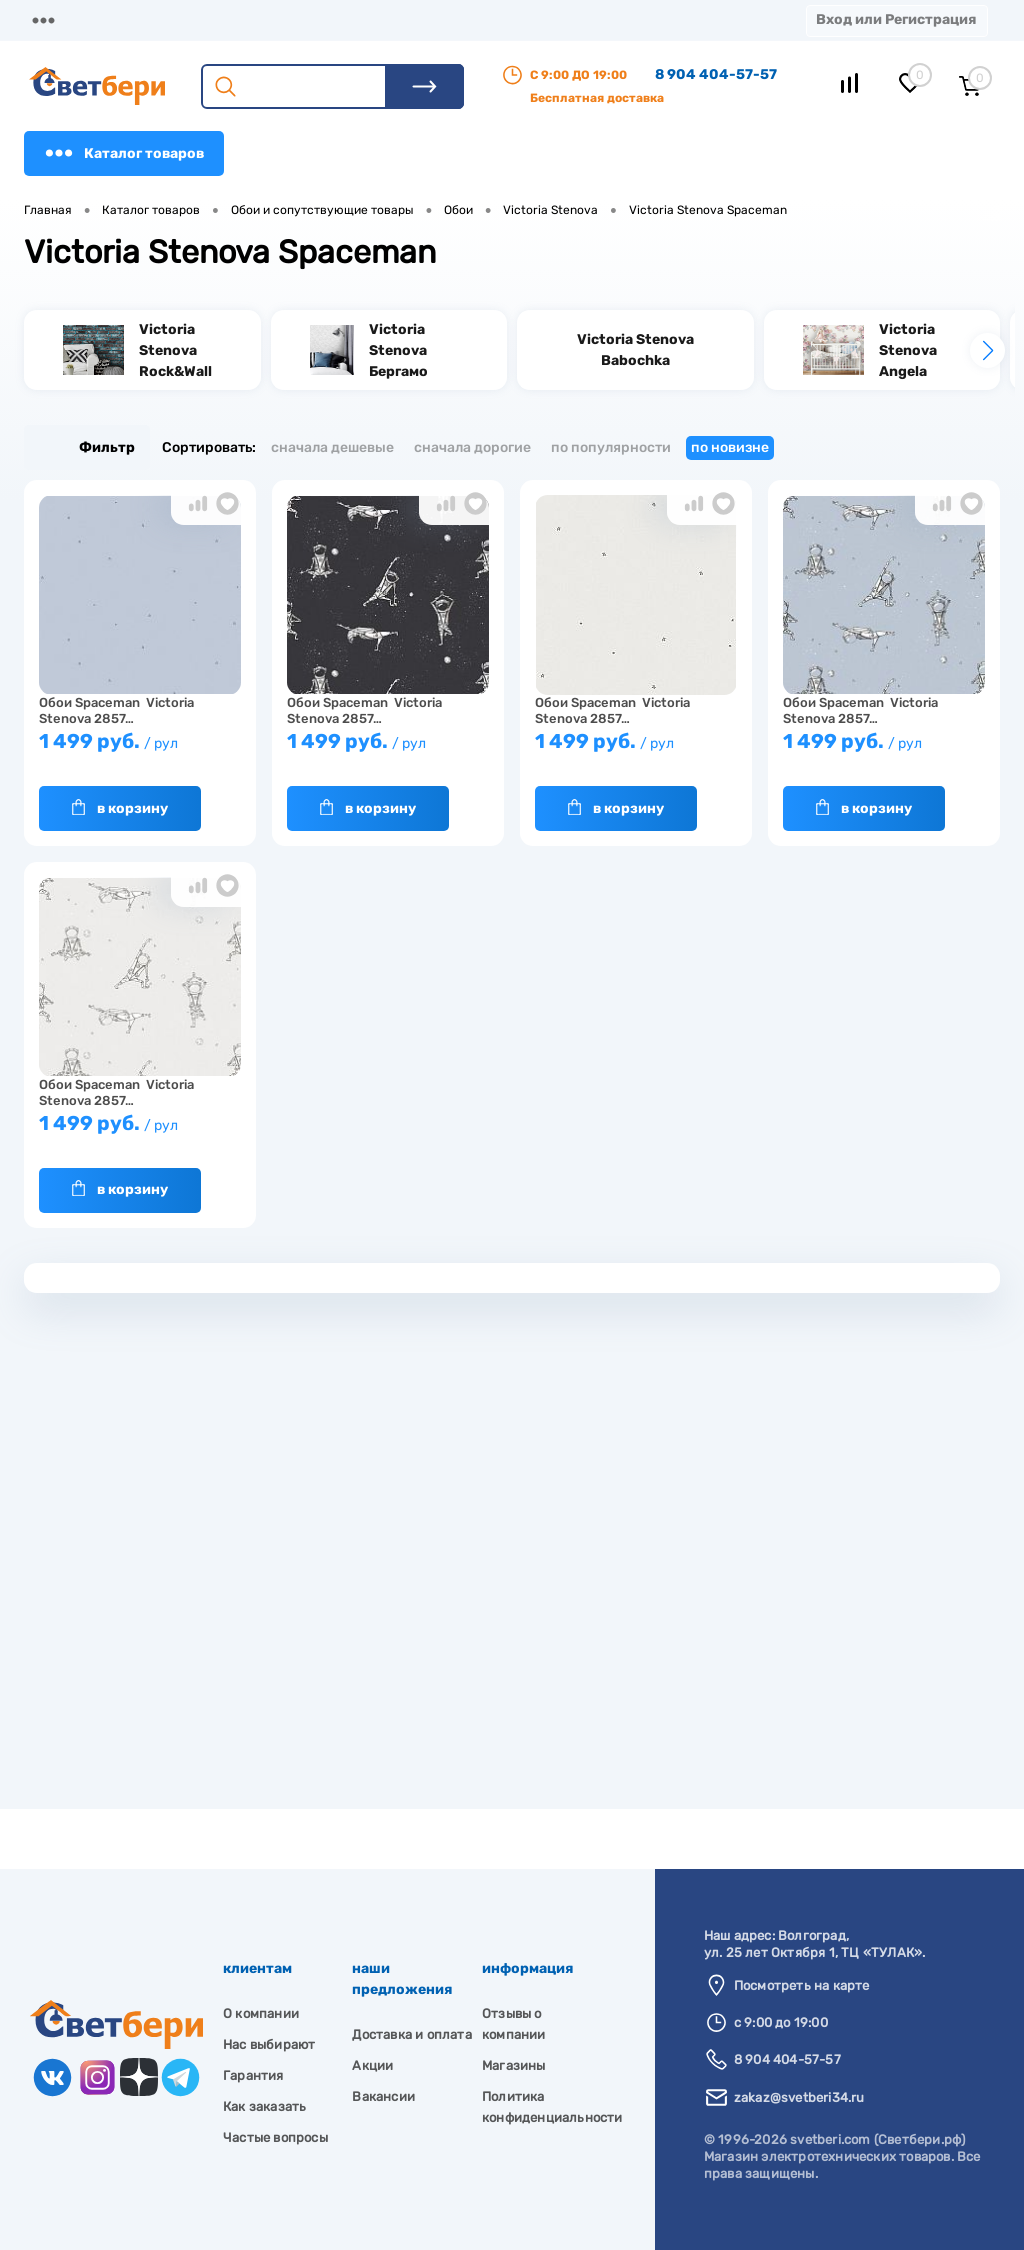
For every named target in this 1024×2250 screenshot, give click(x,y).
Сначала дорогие (472, 447)
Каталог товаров (124, 153)
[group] (142, 350)
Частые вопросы (275, 2137)
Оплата (418, 19)
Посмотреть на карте (802, 1985)
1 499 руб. (140, 750)
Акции (514, 19)
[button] (987, 350)
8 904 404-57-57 (716, 74)
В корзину (120, 808)
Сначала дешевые (332, 447)
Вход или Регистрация (896, 19)
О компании (186, 19)
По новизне (730, 447)
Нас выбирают (269, 2044)
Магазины (60, 19)
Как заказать (264, 2106)
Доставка (310, 19)
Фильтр (87, 448)
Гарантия (253, 2075)
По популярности (611, 447)
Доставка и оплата (411, 2034)
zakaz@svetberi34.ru (799, 2097)
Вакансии (383, 2096)
